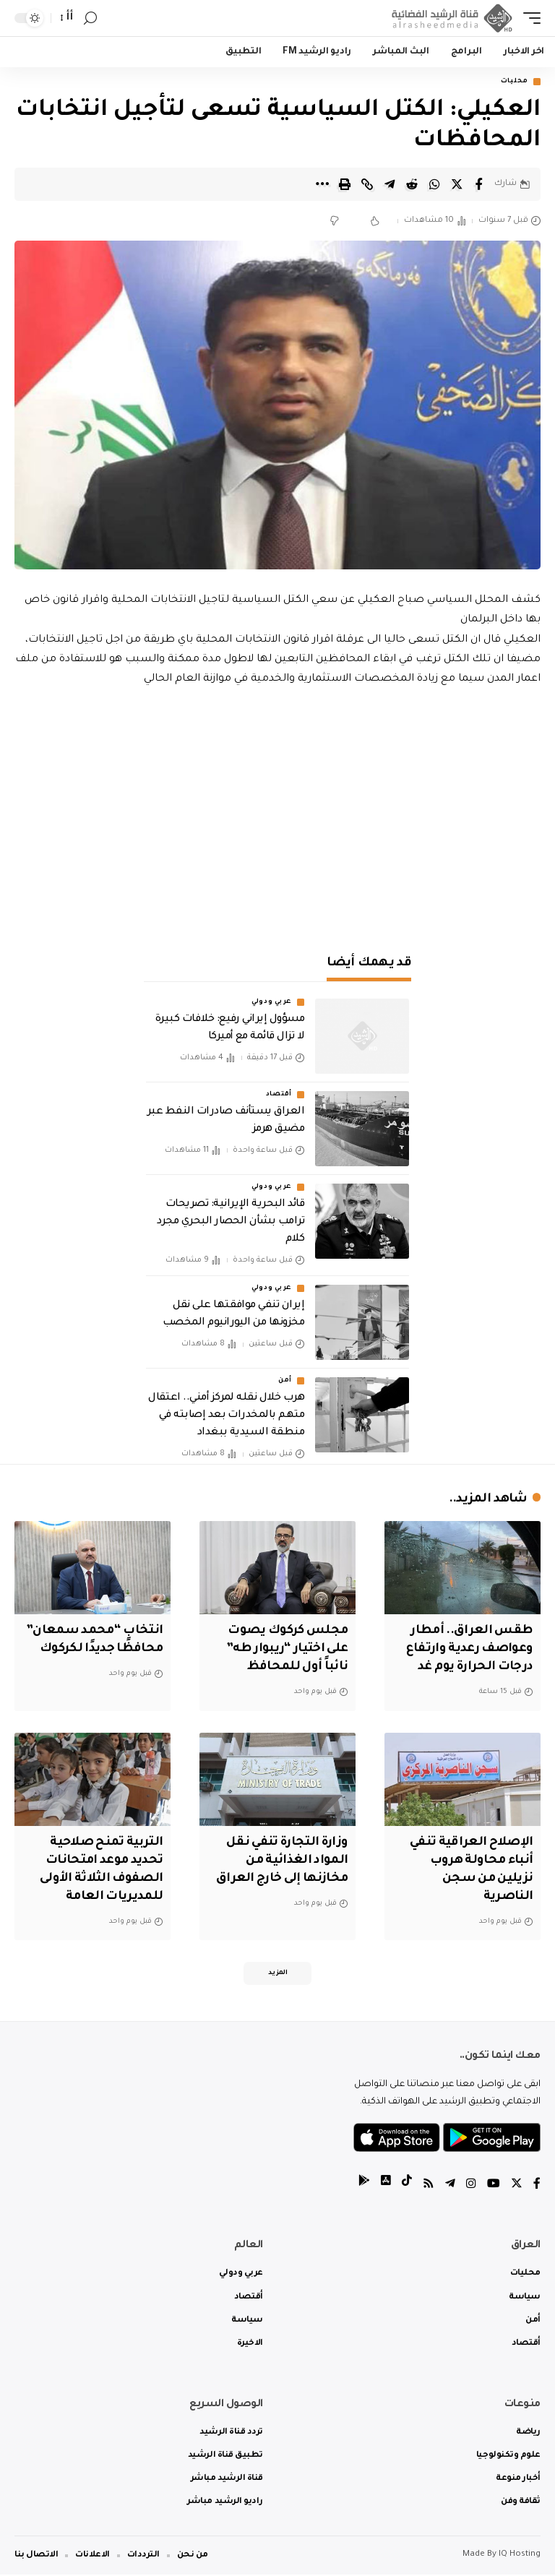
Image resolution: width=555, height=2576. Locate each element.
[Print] (345, 184)
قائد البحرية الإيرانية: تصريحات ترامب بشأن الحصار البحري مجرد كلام (230, 1222)
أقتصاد (279, 1095)
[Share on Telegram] (389, 184)
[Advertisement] (277, 813)
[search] (90, 18)
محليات (514, 81)
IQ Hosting (520, 2556)
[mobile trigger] (528, 18)
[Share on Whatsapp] (434, 184)
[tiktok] (407, 2186)
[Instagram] (471, 2186)
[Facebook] (537, 2186)
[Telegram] (450, 2186)
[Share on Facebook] (479, 184)
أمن (285, 1381)
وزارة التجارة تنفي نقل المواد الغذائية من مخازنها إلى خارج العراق (279, 1860)
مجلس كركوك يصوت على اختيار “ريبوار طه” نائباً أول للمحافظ (285, 1649)
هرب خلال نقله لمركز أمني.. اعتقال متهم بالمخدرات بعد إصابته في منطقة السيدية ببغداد (226, 1416)
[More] (322, 184)
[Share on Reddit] (412, 184)
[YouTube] (493, 2186)
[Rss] (428, 2186)
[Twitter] (516, 2186)
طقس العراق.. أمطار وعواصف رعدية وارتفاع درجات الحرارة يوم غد (468, 1649)
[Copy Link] (367, 184)
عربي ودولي (271, 1003)
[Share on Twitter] (457, 184)
